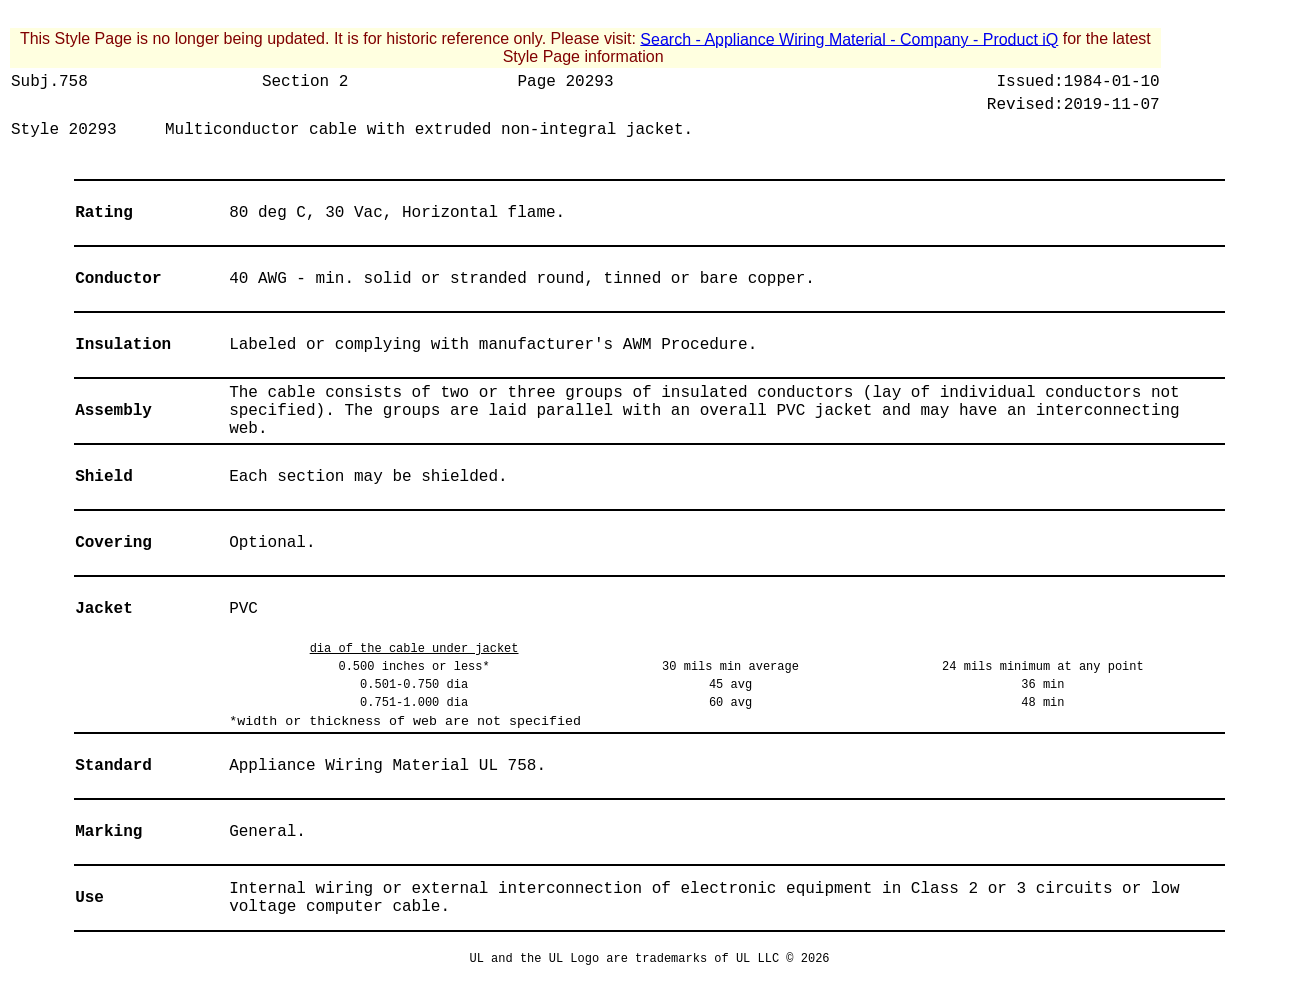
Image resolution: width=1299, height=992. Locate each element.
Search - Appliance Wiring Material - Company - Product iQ (849, 38)
